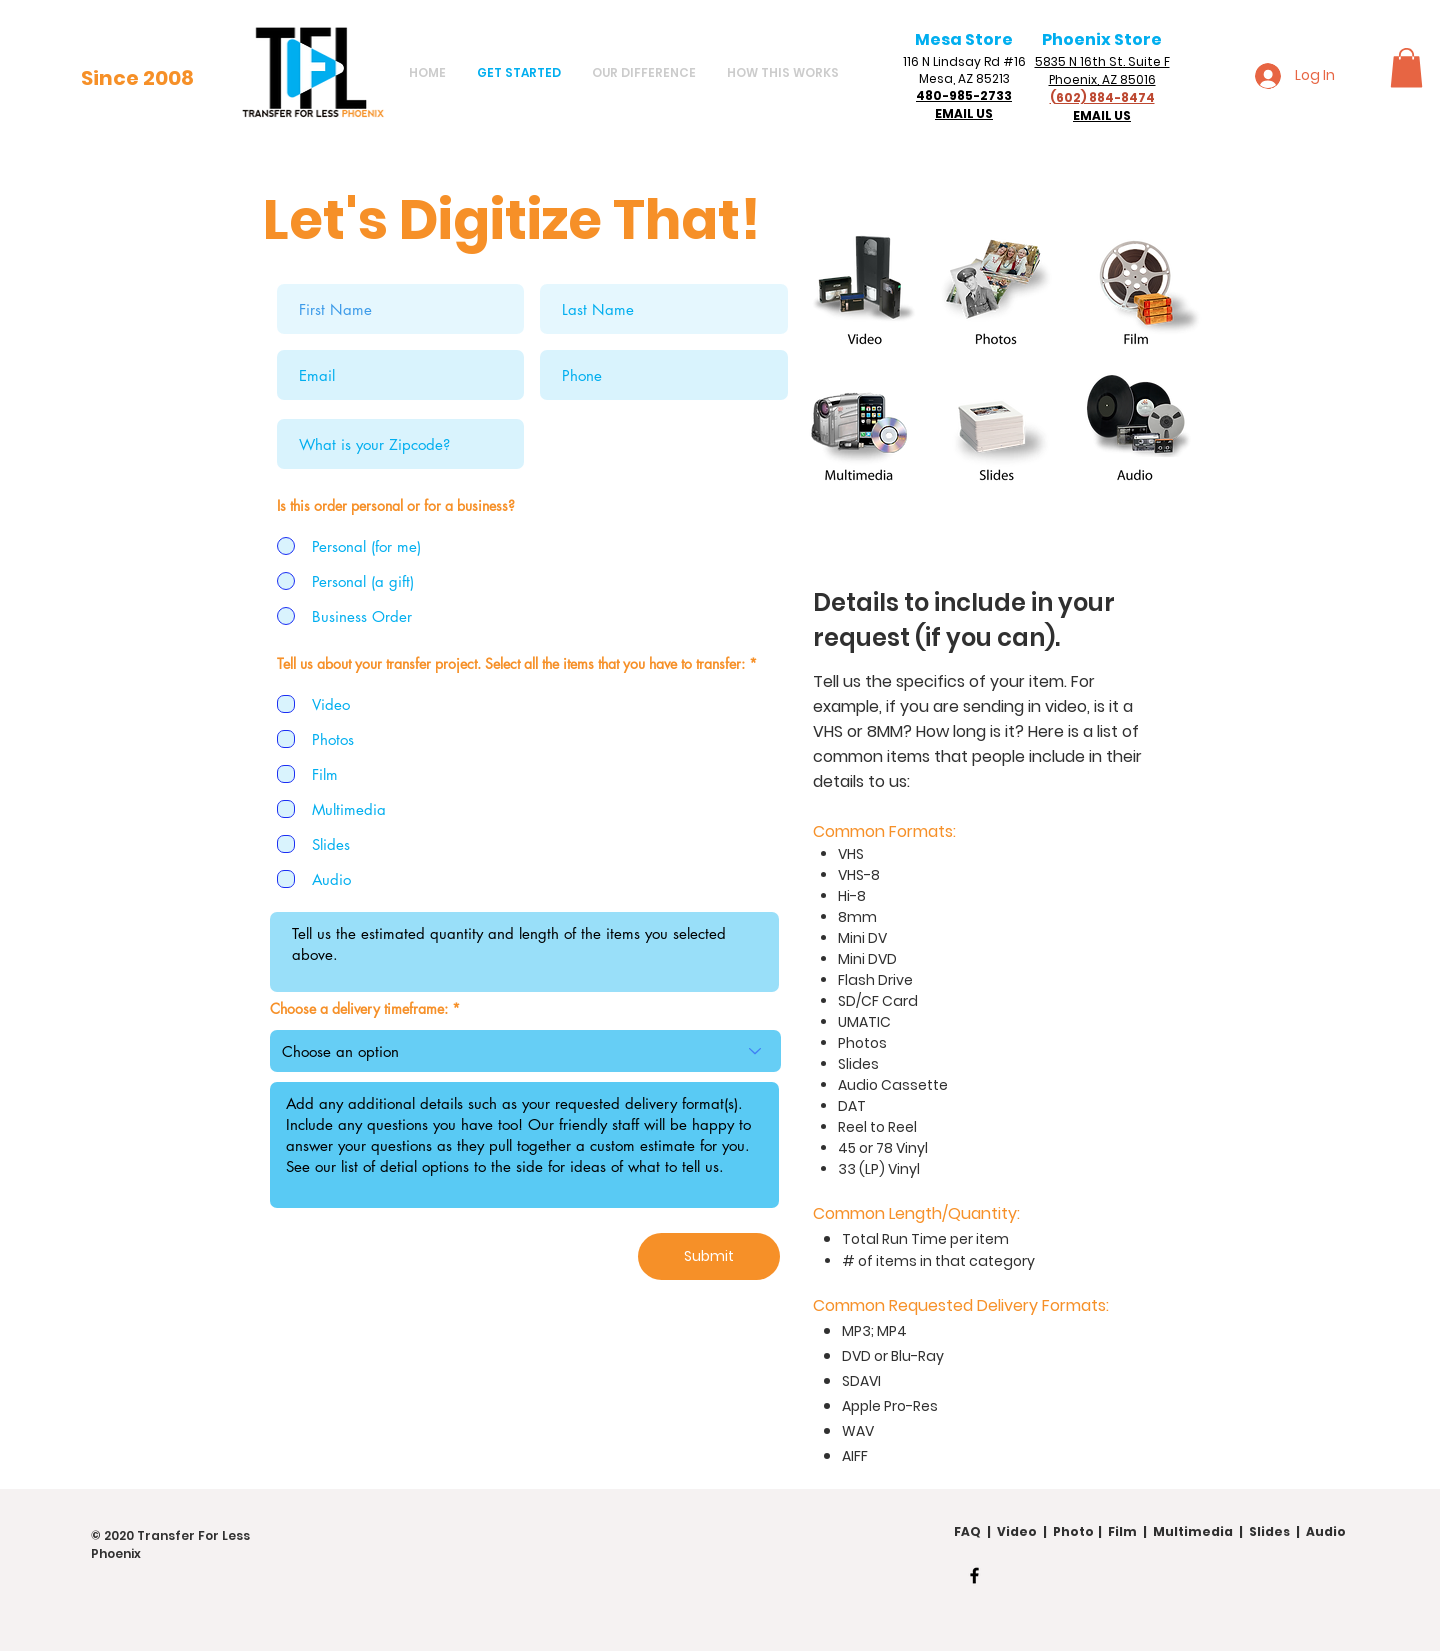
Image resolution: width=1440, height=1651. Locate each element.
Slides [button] (1269, 1531)
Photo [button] (1073, 1531)
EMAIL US (964, 113)
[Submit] (709, 1256)
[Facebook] (974, 1575)
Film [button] (1122, 1531)
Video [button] (1020, 1531)
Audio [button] (1326, 1531)
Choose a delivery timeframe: (361, 1009)
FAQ (967, 1531)
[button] (1406, 67)
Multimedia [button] (1193, 1531)
